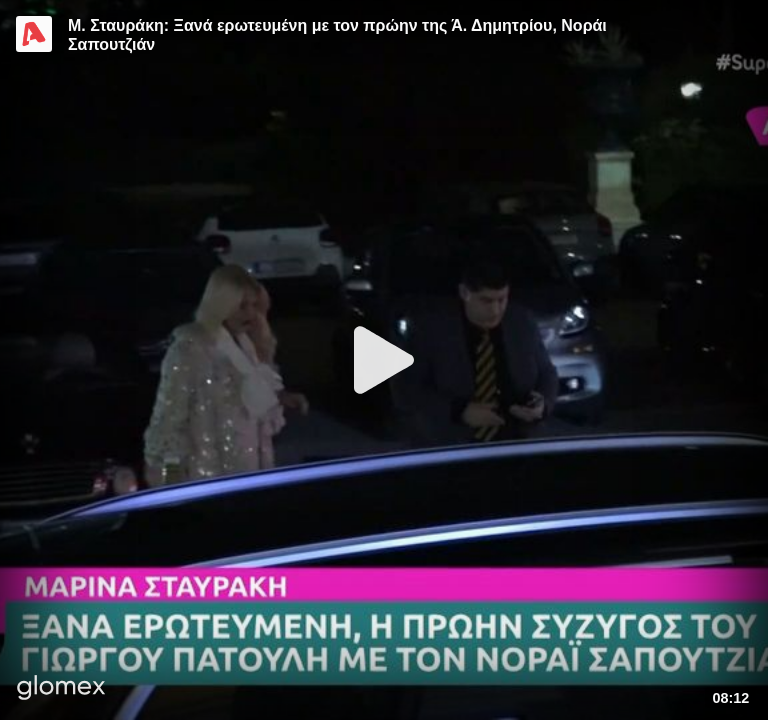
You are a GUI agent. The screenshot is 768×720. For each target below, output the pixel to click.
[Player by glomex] (61, 689)
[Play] (384, 360)
